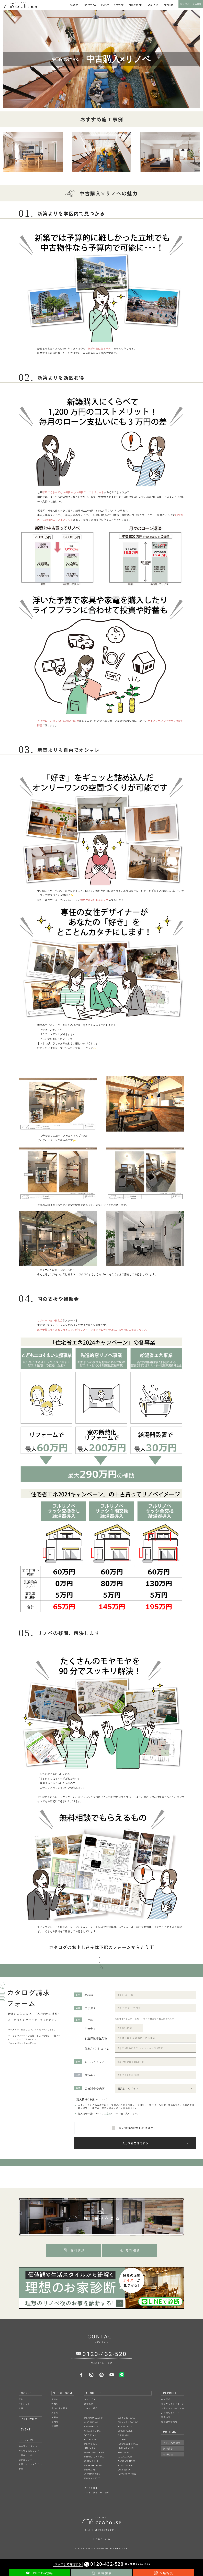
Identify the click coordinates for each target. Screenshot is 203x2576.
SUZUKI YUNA (90, 2439)
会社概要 (88, 2403)
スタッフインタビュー (172, 2408)
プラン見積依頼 (172, 2442)
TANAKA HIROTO (92, 2478)
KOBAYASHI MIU (91, 2461)
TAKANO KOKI (90, 2443)
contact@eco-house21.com (23, 2042)
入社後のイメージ (170, 2412)
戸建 (21, 2399)
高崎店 (54, 2421)
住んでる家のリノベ (29, 2450)
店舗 (21, 2408)
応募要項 (166, 2399)
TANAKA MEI (90, 2469)
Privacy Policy (101, 2539)
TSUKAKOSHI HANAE (128, 2443)
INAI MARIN (89, 2448)
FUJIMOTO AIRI (125, 2465)
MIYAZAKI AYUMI (126, 2448)
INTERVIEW (29, 2419)
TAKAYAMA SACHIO (93, 2417)
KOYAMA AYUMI (125, 2456)
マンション (24, 2403)
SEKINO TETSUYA (126, 2417)
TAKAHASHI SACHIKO (128, 2422)
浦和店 (54, 2403)
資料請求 (168, 2448)
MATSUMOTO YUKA (127, 2474)
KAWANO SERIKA (92, 2430)
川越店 (54, 2417)
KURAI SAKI (123, 2435)
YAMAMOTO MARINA (94, 2456)
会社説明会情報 (169, 2421)
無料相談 (168, 2454)
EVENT (25, 2429)
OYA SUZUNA (124, 2469)
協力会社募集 (91, 2488)
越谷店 (54, 2412)
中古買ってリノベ (28, 2446)
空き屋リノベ (25, 2459)
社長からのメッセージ (172, 2403)
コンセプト (90, 2399)
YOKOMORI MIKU (92, 2474)
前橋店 (54, 2426)
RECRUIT (170, 2393)
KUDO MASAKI (91, 2422)
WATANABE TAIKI (92, 2426)
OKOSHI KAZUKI (125, 2430)
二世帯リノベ (25, 2455)
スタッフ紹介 (91, 2408)
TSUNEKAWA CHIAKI (94, 2452)
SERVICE (27, 2440)
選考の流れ (167, 2417)
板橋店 (54, 2399)
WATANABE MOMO (127, 2461)
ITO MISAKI (123, 2439)
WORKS (26, 2393)
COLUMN (170, 2432)
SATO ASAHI (90, 2435)
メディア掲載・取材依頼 (96, 2492)
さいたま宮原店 (59, 2408)
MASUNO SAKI (125, 2426)
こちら (107, 2113)
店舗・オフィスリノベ (30, 2464)
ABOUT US (94, 2393)
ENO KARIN (123, 2452)
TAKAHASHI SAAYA (93, 2465)
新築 (21, 2468)
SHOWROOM (62, 2393)
